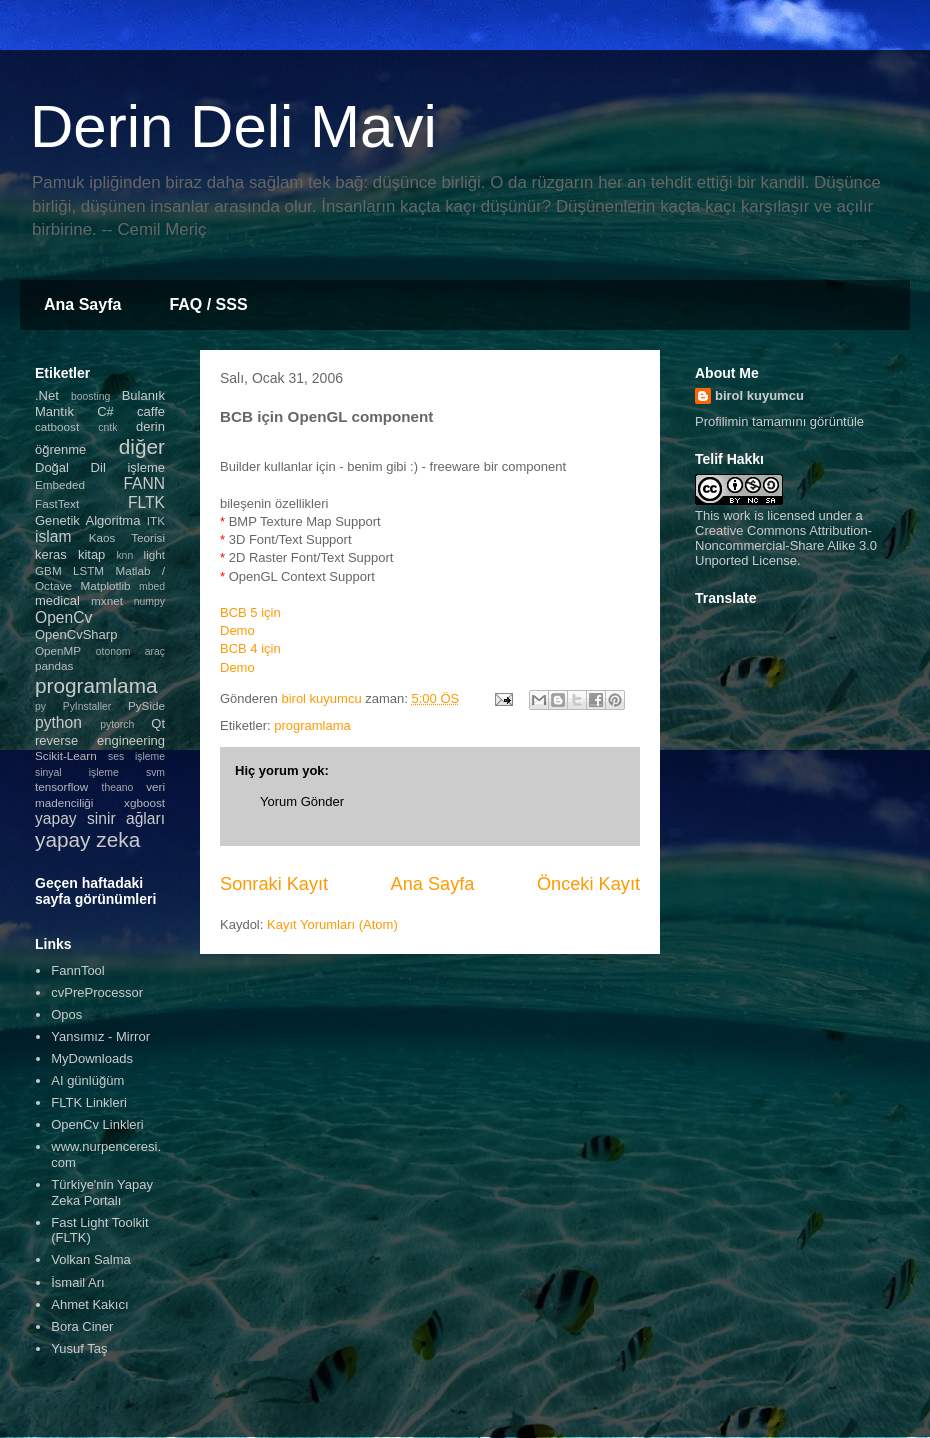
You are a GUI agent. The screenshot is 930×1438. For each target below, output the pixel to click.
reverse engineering (100, 740)
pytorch (117, 724)
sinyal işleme (77, 772)
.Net (47, 395)
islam (53, 536)
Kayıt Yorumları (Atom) (332, 924)
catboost (57, 426)
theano (118, 787)
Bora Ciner (82, 1326)
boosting (90, 396)
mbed (152, 586)
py (40, 706)
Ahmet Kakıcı (89, 1304)
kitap (91, 554)
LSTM (88, 570)
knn (124, 555)
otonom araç (130, 651)
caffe (151, 411)
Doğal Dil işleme (100, 467)
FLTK (146, 502)
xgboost (144, 802)
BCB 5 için (250, 612)
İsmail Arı (77, 1282)
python (58, 722)
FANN (144, 483)
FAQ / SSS (208, 304)
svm (155, 772)
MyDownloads (92, 1058)
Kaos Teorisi (127, 537)
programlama (312, 725)
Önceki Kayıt (588, 884)
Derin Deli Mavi (233, 126)
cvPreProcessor (97, 992)
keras (51, 554)
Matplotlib (106, 585)
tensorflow (61, 786)
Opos (66, 1014)
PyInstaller (87, 706)
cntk (107, 427)
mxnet (107, 600)
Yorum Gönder (302, 801)
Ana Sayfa (82, 304)
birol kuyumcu (759, 395)
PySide (146, 705)
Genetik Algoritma (87, 520)
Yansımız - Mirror (100, 1036)
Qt (158, 723)
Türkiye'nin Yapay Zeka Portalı (102, 1192)
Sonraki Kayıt (274, 884)
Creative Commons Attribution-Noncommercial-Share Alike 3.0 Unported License (786, 545)
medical (57, 600)
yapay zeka (87, 839)
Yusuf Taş (79, 1348)
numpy (149, 601)
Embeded (60, 484)
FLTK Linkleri (89, 1102)
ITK (156, 520)
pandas (54, 665)
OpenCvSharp (76, 634)
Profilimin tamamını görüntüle (779, 421)
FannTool (77, 970)
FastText (57, 503)
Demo (237, 630)
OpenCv (63, 617)
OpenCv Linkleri (97, 1124)
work (736, 515)
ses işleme (136, 756)
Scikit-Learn (66, 755)
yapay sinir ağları (100, 818)
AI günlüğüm (87, 1080)
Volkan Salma (91, 1259)
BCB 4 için (250, 648)
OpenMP (58, 650)
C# (105, 411)
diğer (142, 446)
